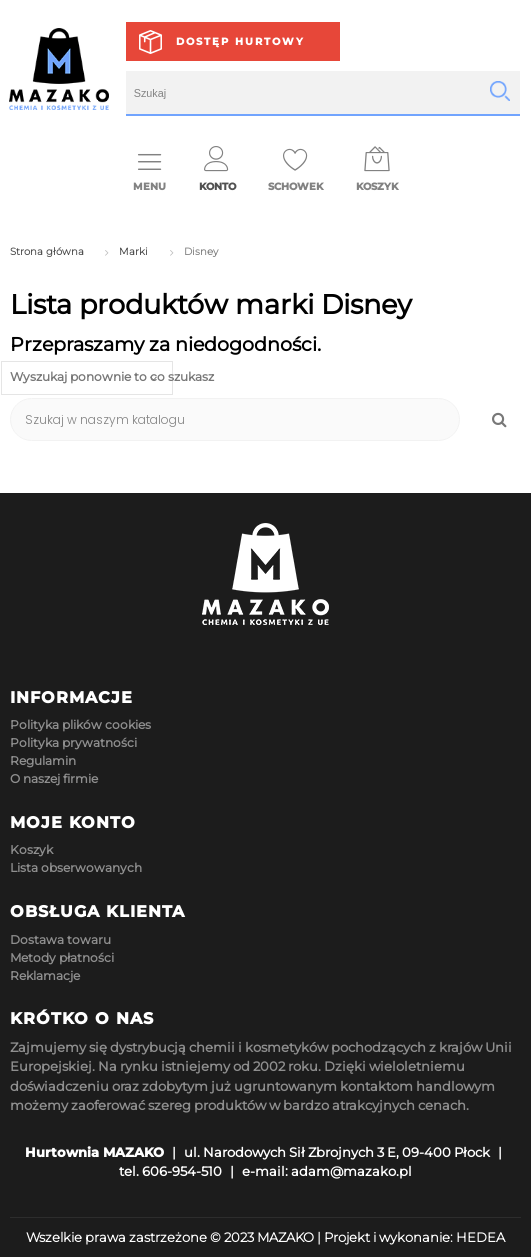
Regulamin (43, 760)
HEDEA (480, 1237)
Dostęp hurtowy (240, 41)
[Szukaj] (235, 419)
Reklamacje (45, 975)
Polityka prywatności (73, 742)
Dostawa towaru (60, 939)
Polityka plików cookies (80, 724)
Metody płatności (62, 957)
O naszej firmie (54, 778)
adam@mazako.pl (351, 1171)
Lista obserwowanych (76, 867)
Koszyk (31, 849)
